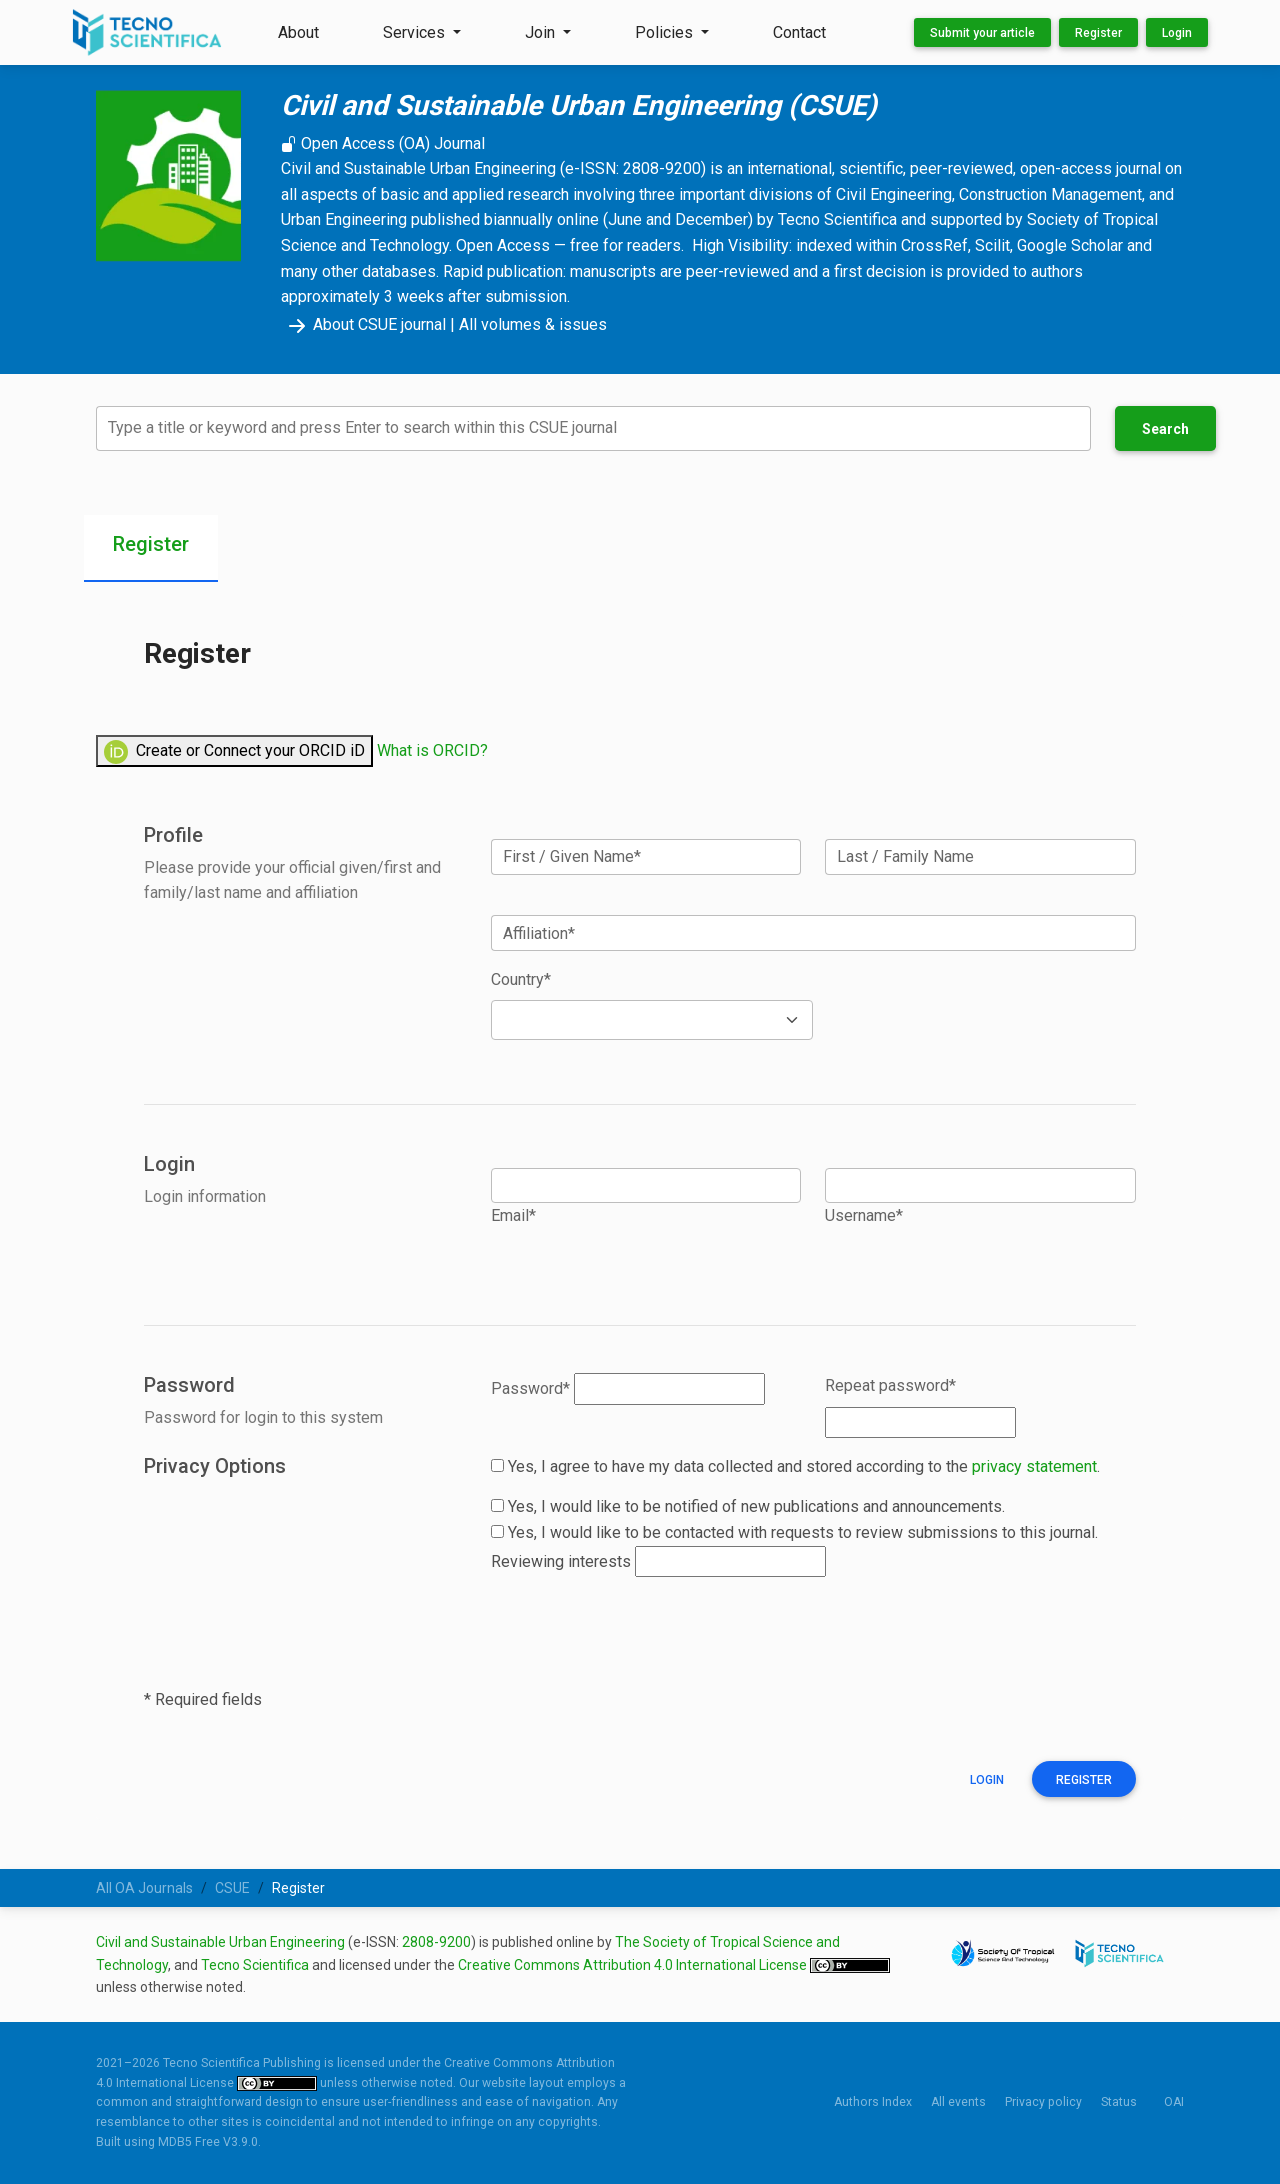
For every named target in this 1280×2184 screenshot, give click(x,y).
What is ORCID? (432, 750)
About (298, 32)
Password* (530, 1388)
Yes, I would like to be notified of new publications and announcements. (748, 1506)
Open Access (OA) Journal (383, 143)
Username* (864, 1215)
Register (1098, 33)
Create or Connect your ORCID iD (234, 752)
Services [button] (416, 32)
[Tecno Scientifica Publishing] (149, 32)
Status (1119, 2102)
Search (1165, 429)
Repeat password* (890, 1385)
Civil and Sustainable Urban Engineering (220, 1942)
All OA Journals (144, 1888)
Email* (513, 1215)
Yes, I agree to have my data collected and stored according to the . (795, 1466)
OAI (1174, 2102)
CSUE (232, 1888)
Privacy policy (1043, 2102)
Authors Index (873, 2102)
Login (1177, 33)
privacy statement (1034, 1466)
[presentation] (643, 1632)
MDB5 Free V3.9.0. (209, 2142)
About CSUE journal (363, 324)
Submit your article (982, 33)
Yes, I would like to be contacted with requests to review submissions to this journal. (794, 1532)
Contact (799, 32)
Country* (521, 979)
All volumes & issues (533, 324)
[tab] (151, 548)
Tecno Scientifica (255, 1965)
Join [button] (542, 32)
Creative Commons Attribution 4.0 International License (634, 1965)
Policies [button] (666, 32)
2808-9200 (436, 1942)
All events (958, 2102)
